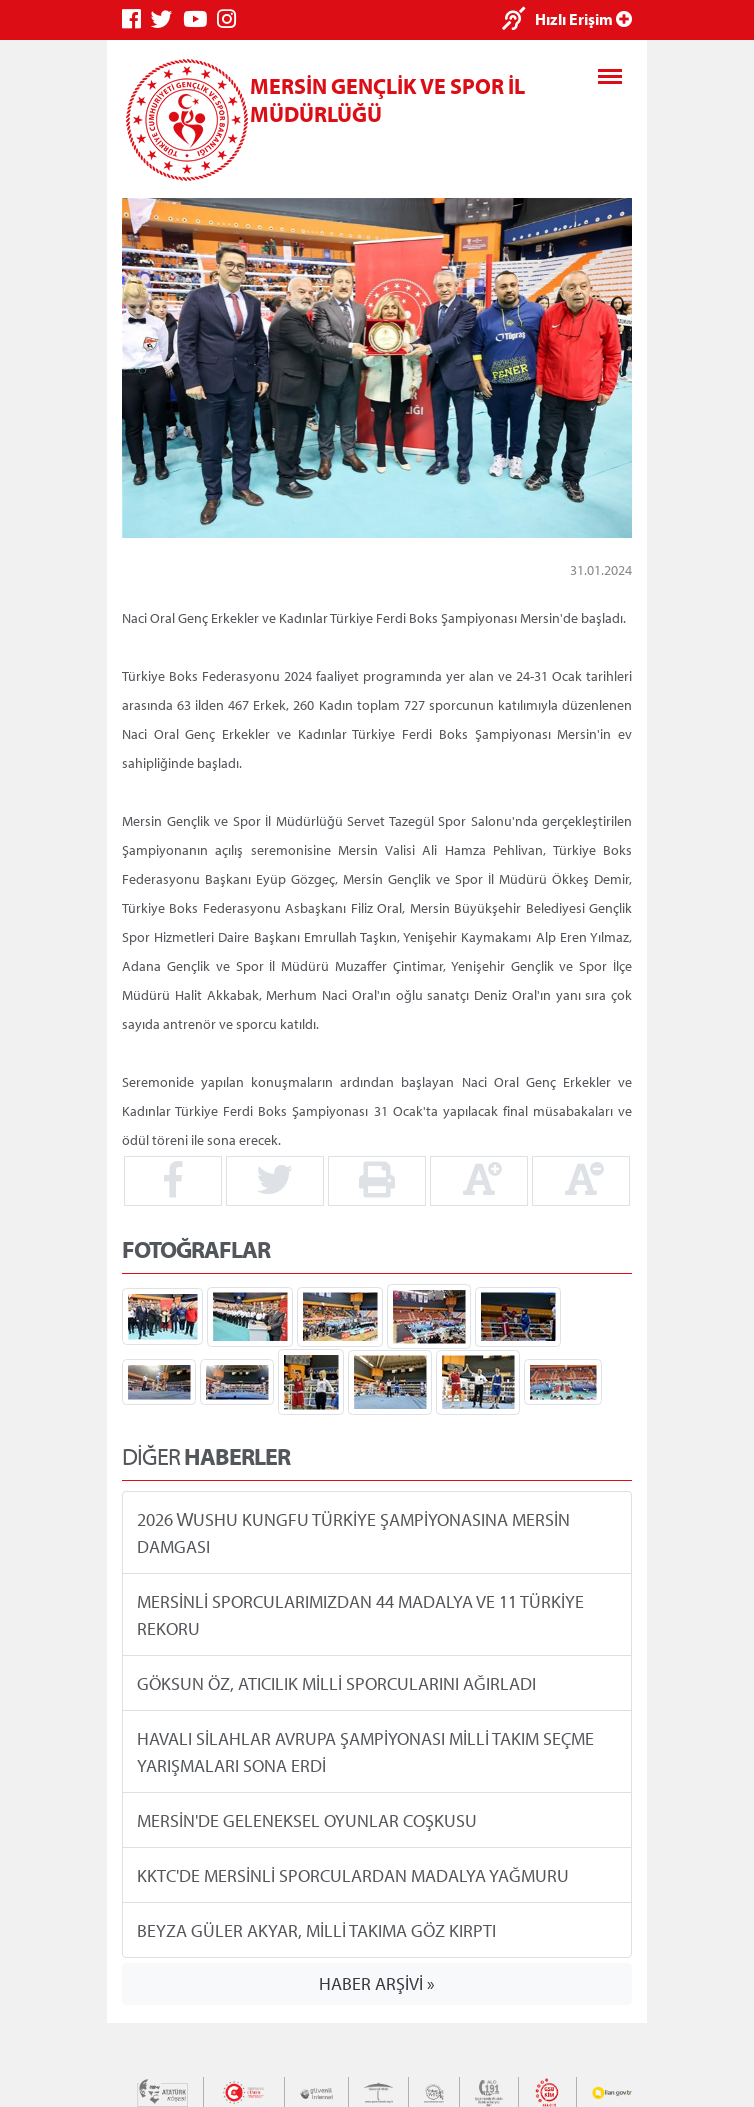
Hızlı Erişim (583, 19)
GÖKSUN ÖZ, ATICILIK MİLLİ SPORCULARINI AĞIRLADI (336, 1682)
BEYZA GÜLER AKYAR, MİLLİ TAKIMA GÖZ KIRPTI (316, 1929)
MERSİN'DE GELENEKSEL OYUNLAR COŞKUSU (307, 1819)
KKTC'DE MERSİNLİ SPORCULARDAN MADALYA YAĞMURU (353, 1874)
